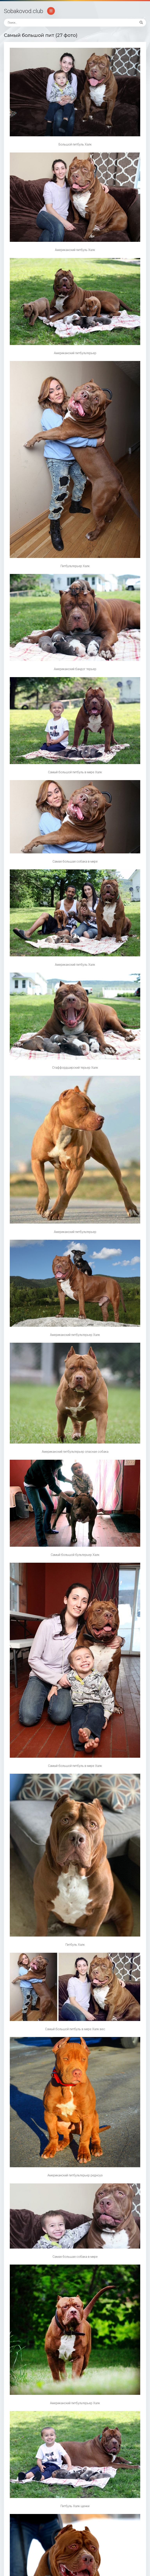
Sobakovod (23, 11)
